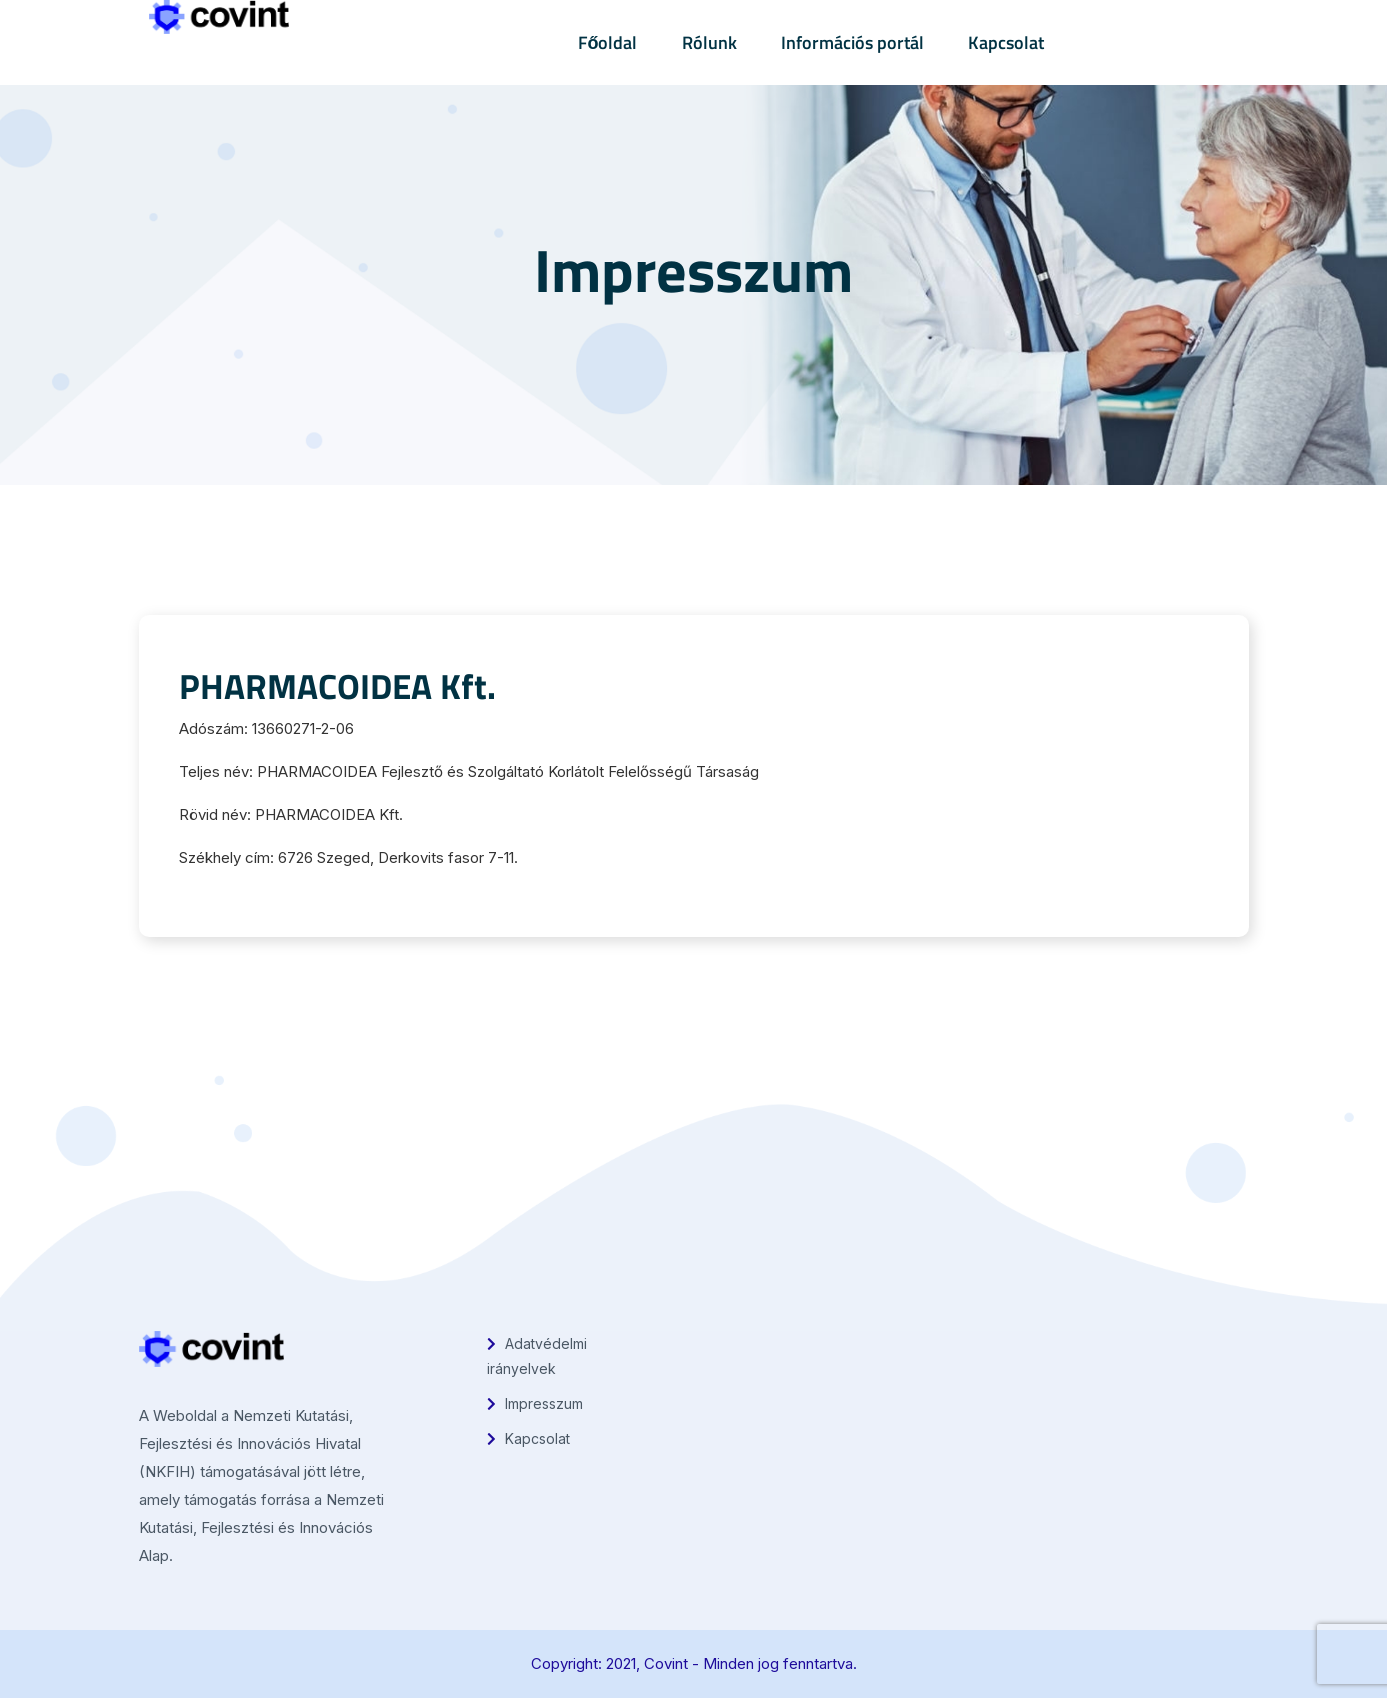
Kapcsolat (1006, 42)
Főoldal (608, 42)
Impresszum (535, 1403)
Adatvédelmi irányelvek (537, 1356)
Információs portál (852, 42)
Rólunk (709, 42)
